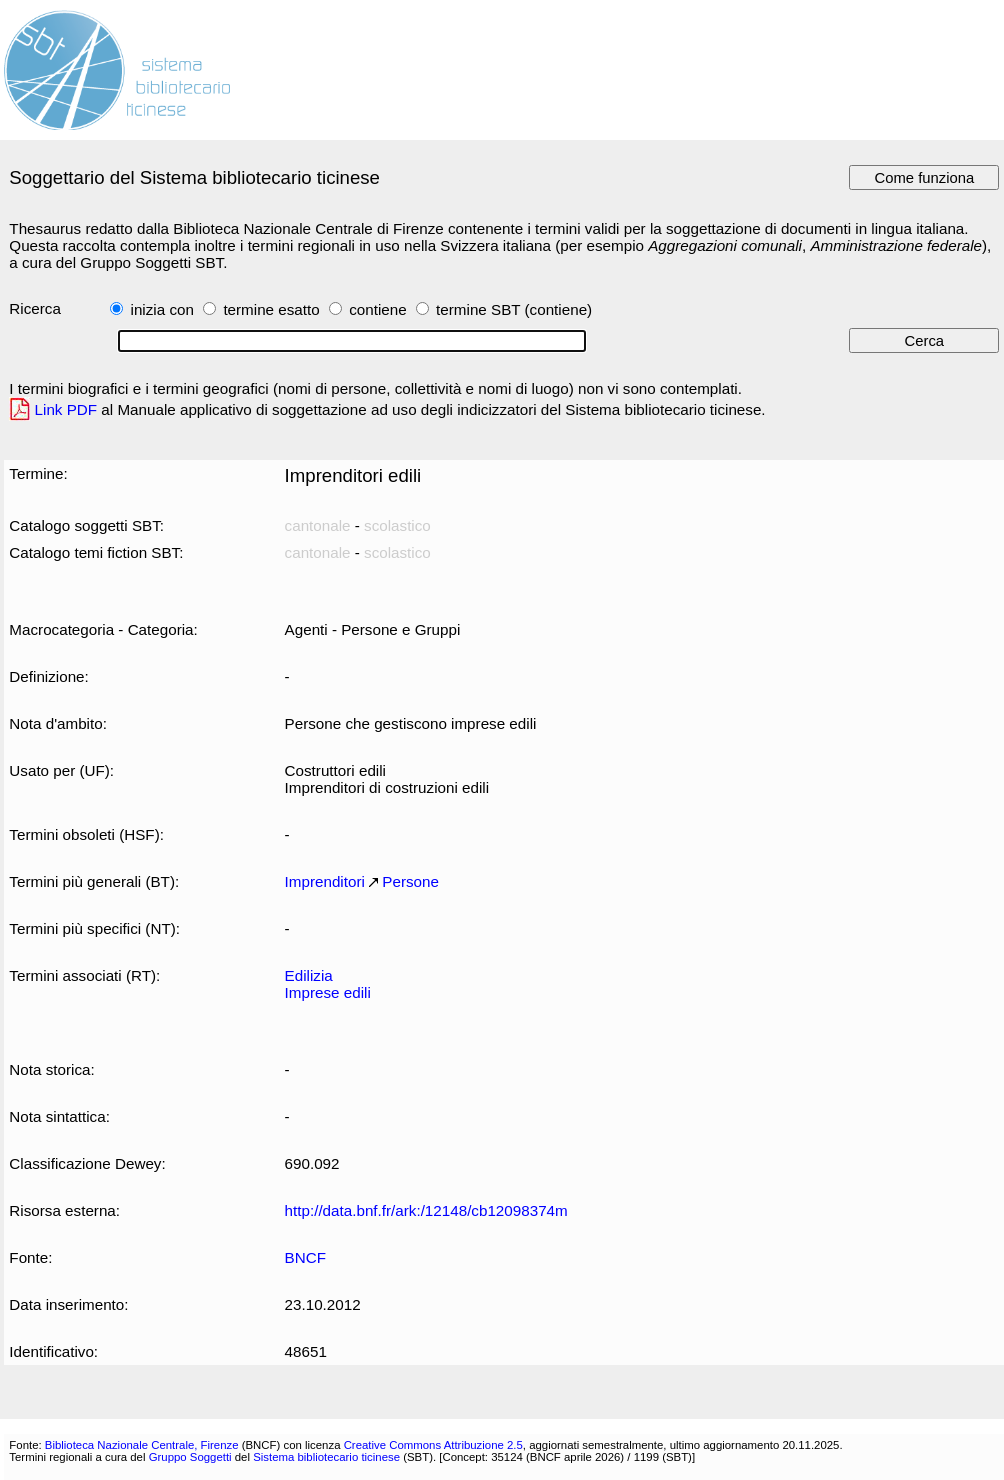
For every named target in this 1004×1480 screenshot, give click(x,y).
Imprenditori (325, 881)
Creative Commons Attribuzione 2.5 (433, 1445)
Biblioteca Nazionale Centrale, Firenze (142, 1445)
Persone (410, 881)
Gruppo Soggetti (190, 1457)
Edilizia (309, 975)
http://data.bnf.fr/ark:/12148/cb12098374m (426, 1210)
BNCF (305, 1257)
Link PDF (66, 409)
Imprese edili (328, 992)
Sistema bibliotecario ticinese (326, 1457)
